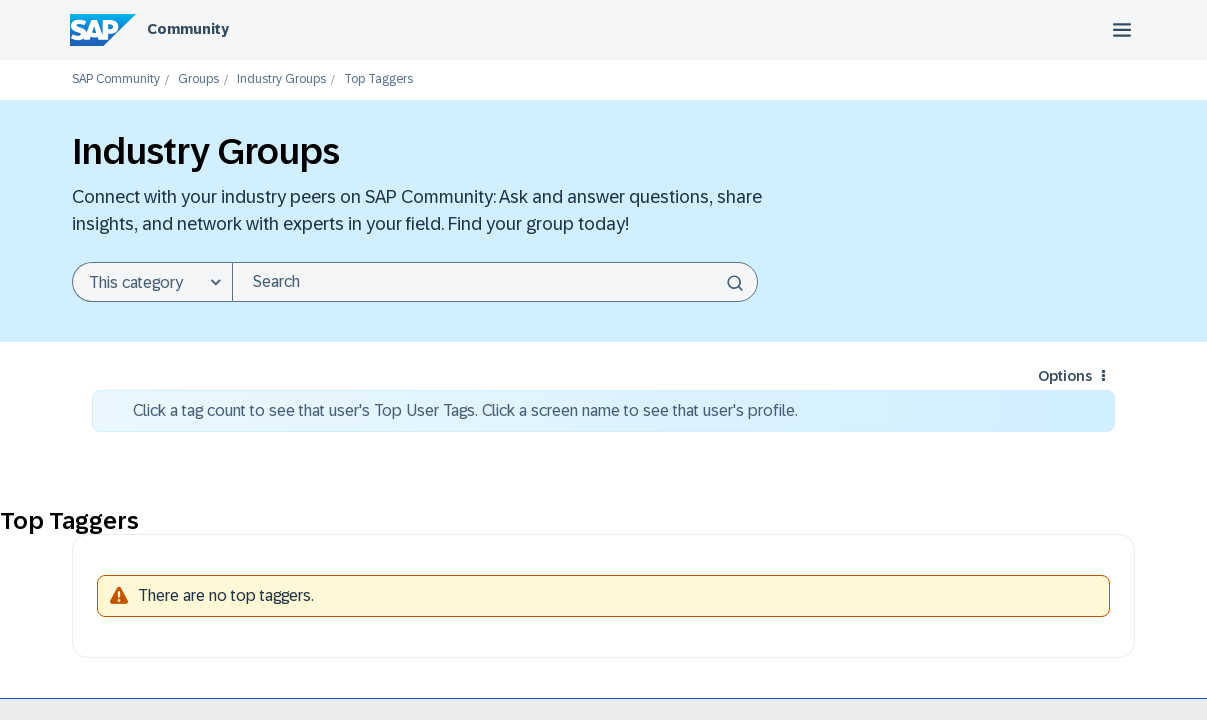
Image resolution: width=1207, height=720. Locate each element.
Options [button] (1065, 376)
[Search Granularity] (152, 282)
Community (188, 29)
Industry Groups (281, 79)
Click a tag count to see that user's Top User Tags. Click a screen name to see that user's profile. (465, 410)
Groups (198, 79)
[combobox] (495, 282)
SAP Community (116, 79)
